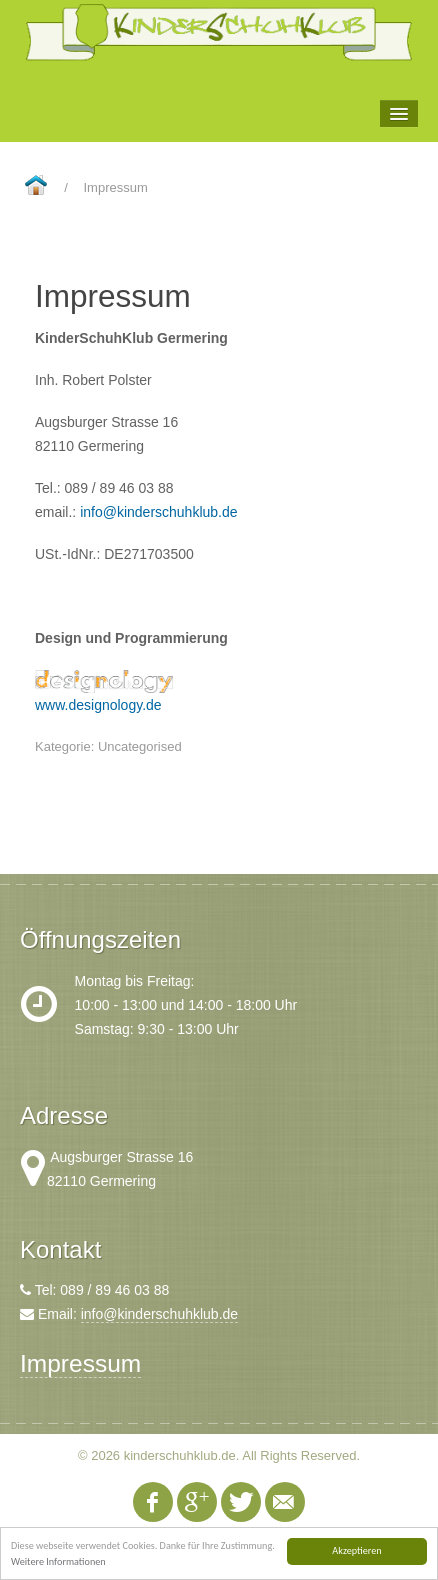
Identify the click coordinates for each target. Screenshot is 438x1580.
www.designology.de (98, 705)
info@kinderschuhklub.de (158, 512)
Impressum (80, 1363)
